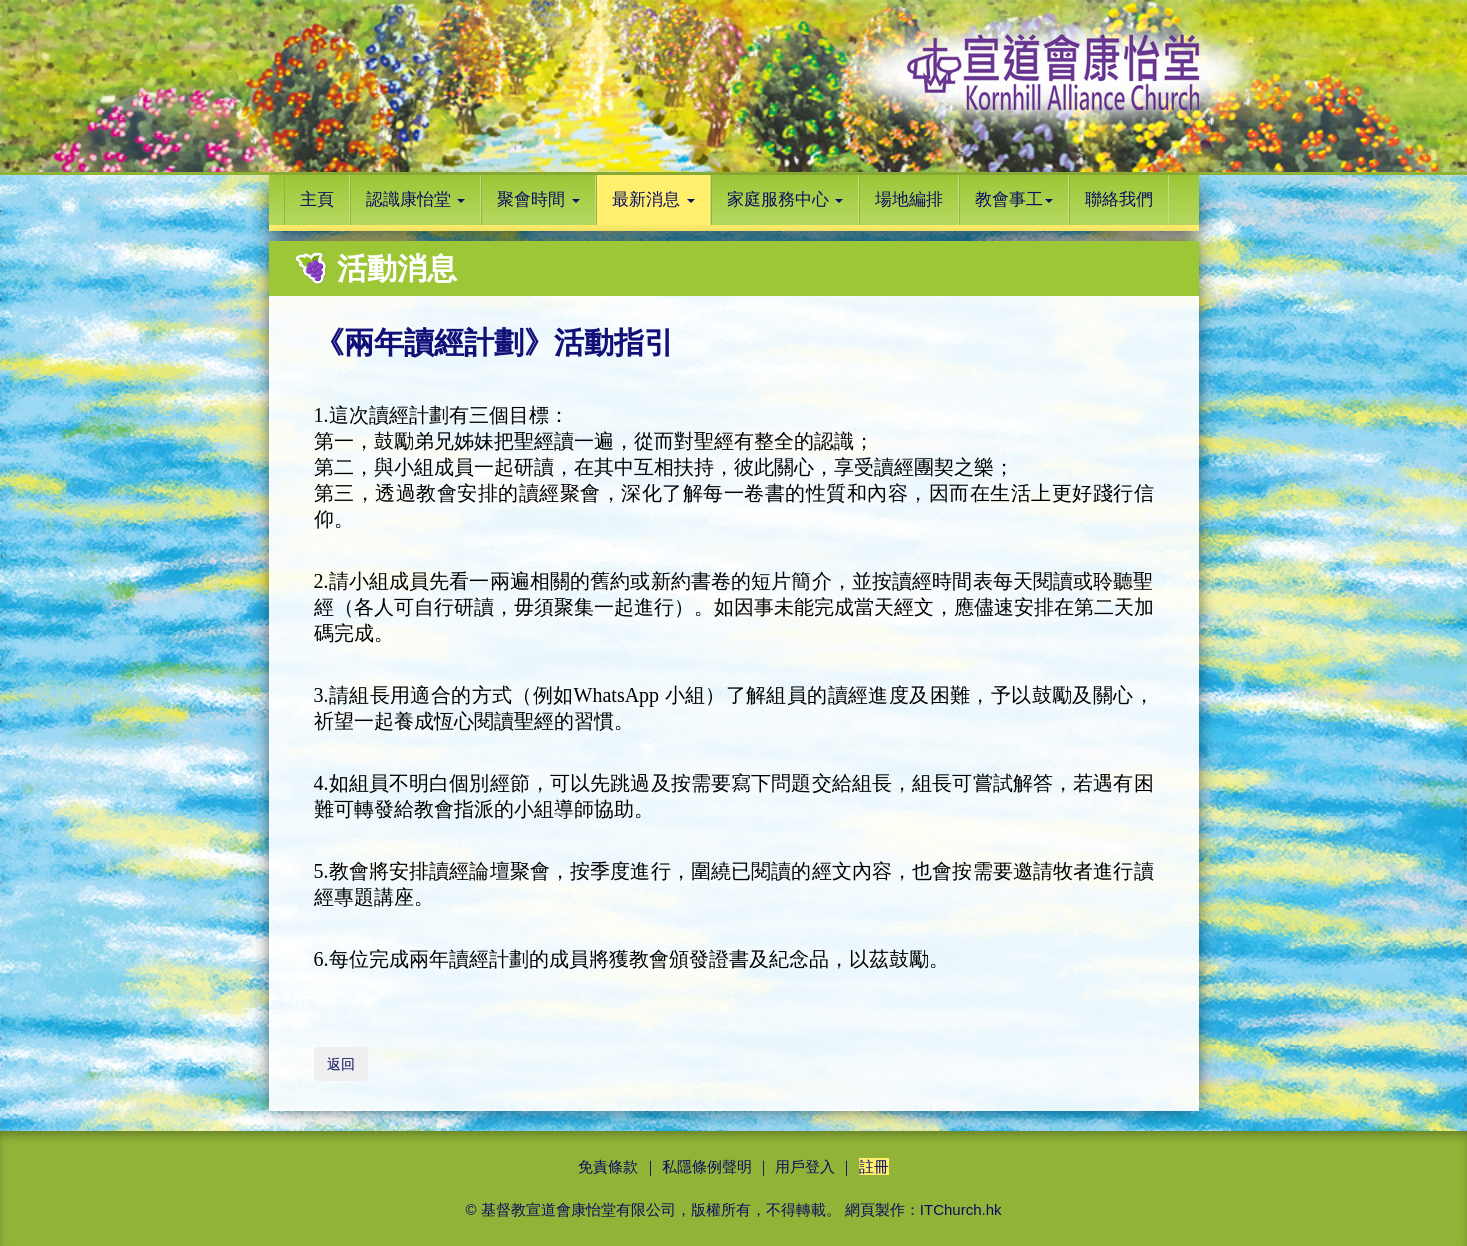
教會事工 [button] (1014, 199)
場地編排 (909, 199)
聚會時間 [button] (538, 199)
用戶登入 (805, 1166)
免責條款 (608, 1166)
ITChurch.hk (961, 1209)
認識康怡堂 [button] (416, 199)
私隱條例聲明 (707, 1166)
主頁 (317, 199)
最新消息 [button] (653, 199)
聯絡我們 (1119, 199)
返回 (341, 1064)
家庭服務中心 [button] (785, 199)
